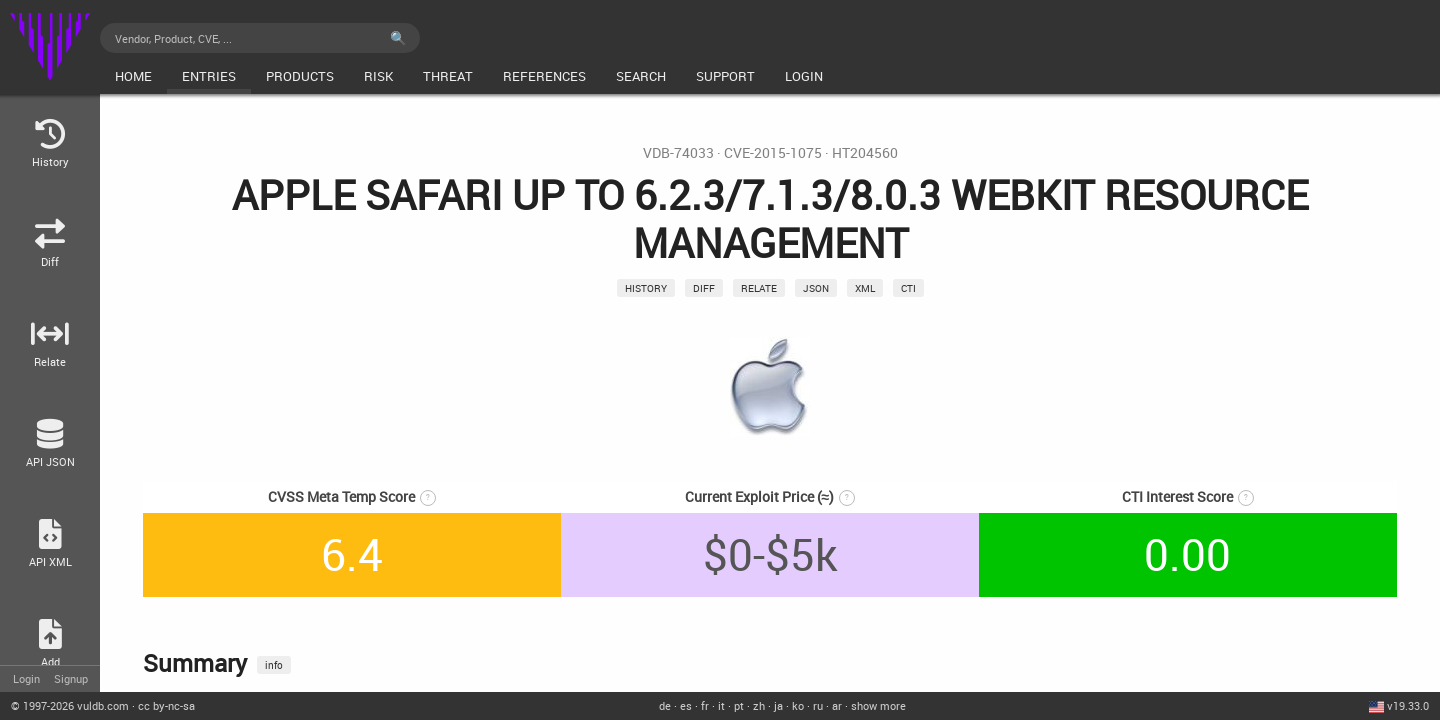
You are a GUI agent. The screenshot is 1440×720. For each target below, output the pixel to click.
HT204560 (865, 153)
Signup (71, 678)
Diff (704, 288)
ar (837, 705)
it (721, 705)
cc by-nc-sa (166, 705)
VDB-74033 (678, 153)
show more (878, 705)
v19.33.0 (1408, 705)
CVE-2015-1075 (773, 153)
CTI (908, 288)
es (686, 705)
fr (705, 705)
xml (865, 288)
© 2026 (70, 705)
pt (739, 705)
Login (26, 678)
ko (798, 705)
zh (759, 705)
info (274, 665)
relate (759, 288)
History (646, 288)
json (816, 288)
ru (818, 705)
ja (778, 705)
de (665, 705)
